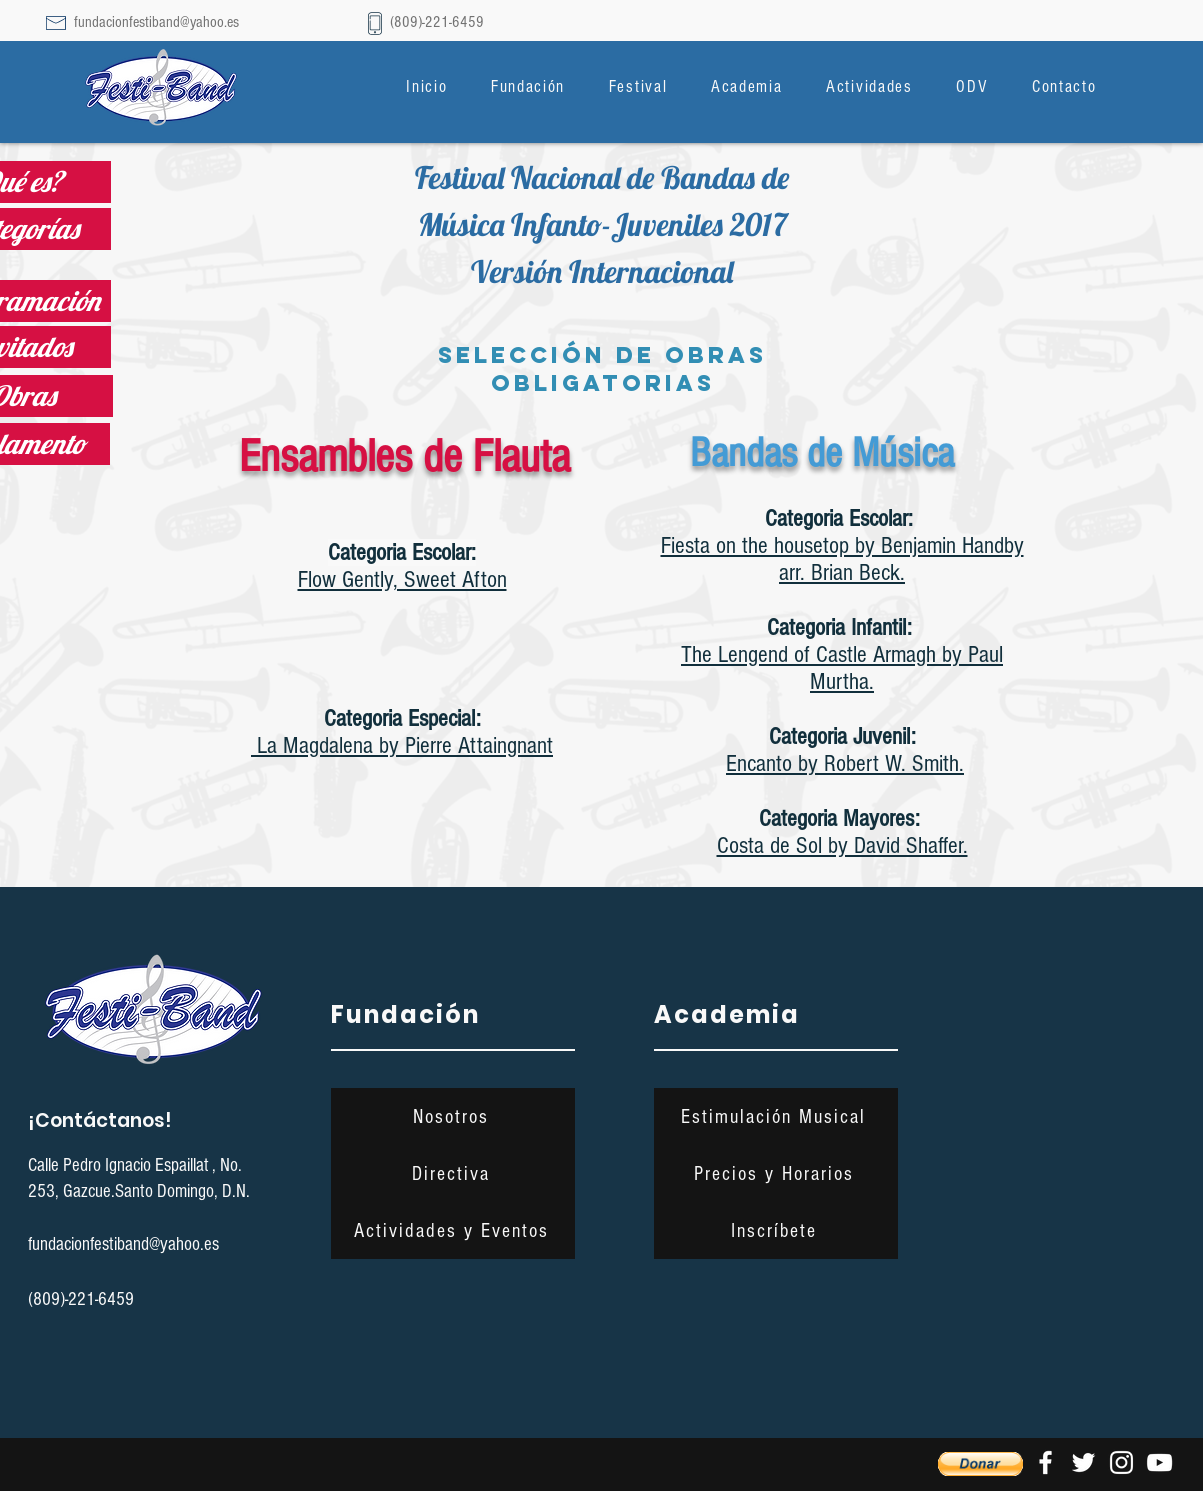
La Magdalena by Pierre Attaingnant (402, 745)
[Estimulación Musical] (776, 1116)
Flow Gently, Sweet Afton (402, 579)
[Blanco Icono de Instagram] (1121, 1462)
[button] (528, 86)
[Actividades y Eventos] (453, 1230)
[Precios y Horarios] (776, 1173)
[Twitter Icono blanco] (1083, 1462)
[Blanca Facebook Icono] (1045, 1462)
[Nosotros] (453, 1116)
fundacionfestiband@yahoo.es (156, 22)
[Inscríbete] (776, 1230)
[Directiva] (453, 1173)
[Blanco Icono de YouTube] (1159, 1462)
